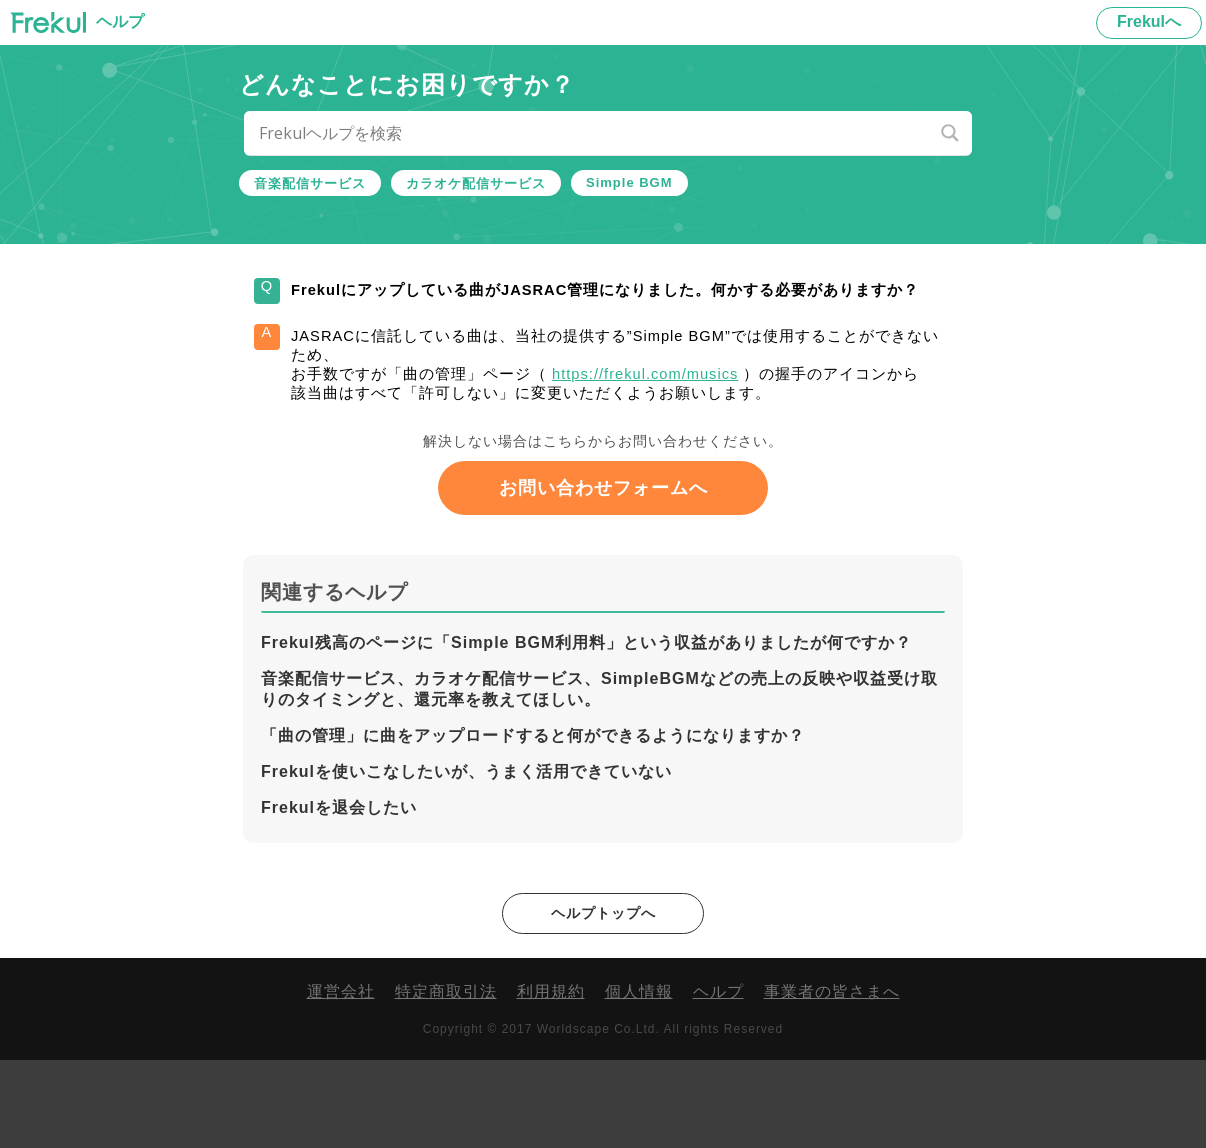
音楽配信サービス (310, 183)
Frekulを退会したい (339, 893)
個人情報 (639, 1079)
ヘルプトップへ (603, 999)
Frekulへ (1149, 21)
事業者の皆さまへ (832, 1079)
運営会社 (341, 1079)
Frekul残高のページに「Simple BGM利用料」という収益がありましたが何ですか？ (586, 728)
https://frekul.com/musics (696, 425)
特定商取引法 (446, 1079)
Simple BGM (629, 182)
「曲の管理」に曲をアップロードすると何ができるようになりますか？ (533, 821)
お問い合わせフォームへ (603, 574)
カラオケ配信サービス (476, 183)
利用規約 (551, 1079)
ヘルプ (718, 1079)
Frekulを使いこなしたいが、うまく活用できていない (466, 857)
